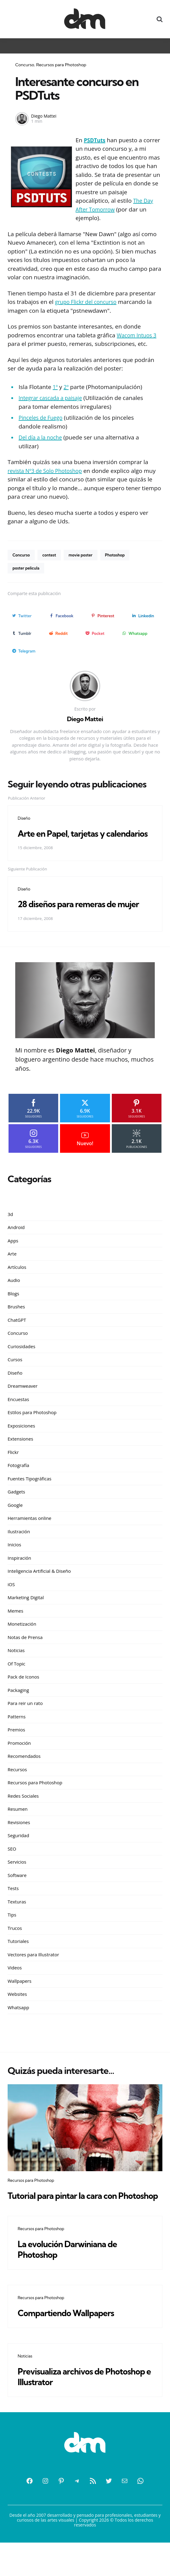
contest (51, 555)
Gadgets (16, 1514)
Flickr (13, 1475)
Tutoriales (18, 1964)
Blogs (13, 1316)
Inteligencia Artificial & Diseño (39, 1594)
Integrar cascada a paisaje (53, 398)
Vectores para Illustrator (33, 1977)
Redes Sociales (23, 1818)
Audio (14, 1303)
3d (10, 1237)
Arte (12, 1276)
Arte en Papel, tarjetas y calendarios (69, 839)
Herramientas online (29, 1541)
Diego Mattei (43, 116)
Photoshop (121, 555)
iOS (11, 1607)
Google (15, 1527)
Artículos (17, 1289)
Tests (13, 1911)
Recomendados (24, 1779)
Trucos (15, 1950)
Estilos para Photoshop (32, 1435)
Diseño (24, 819)
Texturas (17, 1924)
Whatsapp (18, 2030)
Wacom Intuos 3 (138, 335)
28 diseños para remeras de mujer (76, 921)
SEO (12, 1871)
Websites (17, 2017)
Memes (15, 1633)
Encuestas (18, 1422)
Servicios (17, 1885)
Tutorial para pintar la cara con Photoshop (72, 2223)
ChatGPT (17, 1342)
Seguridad (18, 1858)
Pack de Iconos (23, 1699)
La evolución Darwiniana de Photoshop (76, 2282)
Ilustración (19, 1554)
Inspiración (19, 1580)
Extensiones (20, 1461)
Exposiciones (21, 1448)
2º (66, 387)
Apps (13, 1263)
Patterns (17, 1739)
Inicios (14, 1567)
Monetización (22, 1647)
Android (16, 1250)
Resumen (18, 1832)
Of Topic (16, 1686)
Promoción (19, 1765)
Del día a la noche (42, 437)
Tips (12, 1937)
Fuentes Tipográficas (29, 1501)
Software (17, 1898)
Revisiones (19, 1845)
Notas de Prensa (25, 1660)
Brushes (16, 1329)
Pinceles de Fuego (43, 418)
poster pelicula (27, 569)
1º (55, 387)
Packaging (18, 1713)
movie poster (84, 555)
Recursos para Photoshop (61, 64)
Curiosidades (21, 1369)
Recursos (17, 1792)
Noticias (16, 1673)
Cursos (15, 1382)
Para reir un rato (25, 1726)
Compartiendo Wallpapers (74, 2346)
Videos (15, 1990)
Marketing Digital (26, 1620)
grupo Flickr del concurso (88, 302)
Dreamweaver (22, 1409)
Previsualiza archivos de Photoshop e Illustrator (68, 2409)
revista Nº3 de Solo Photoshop (48, 471)
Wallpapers (19, 2003)
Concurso (24, 64)
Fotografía (18, 1488)
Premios (16, 1752)
